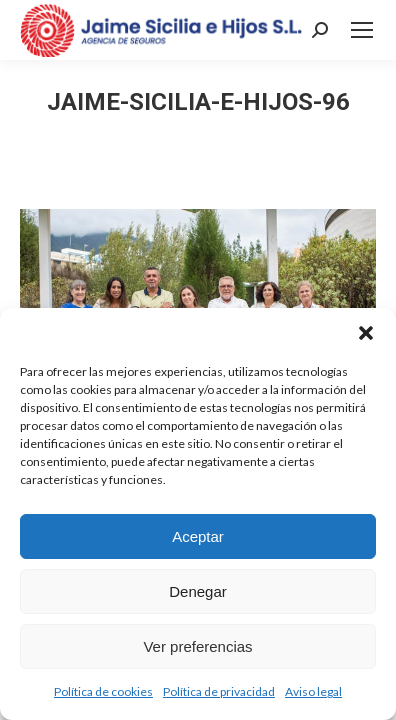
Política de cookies (103, 691)
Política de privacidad (219, 691)
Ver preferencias (197, 646)
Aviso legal (313, 691)
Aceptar (198, 536)
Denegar (198, 591)
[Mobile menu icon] (362, 30)
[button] (366, 333)
